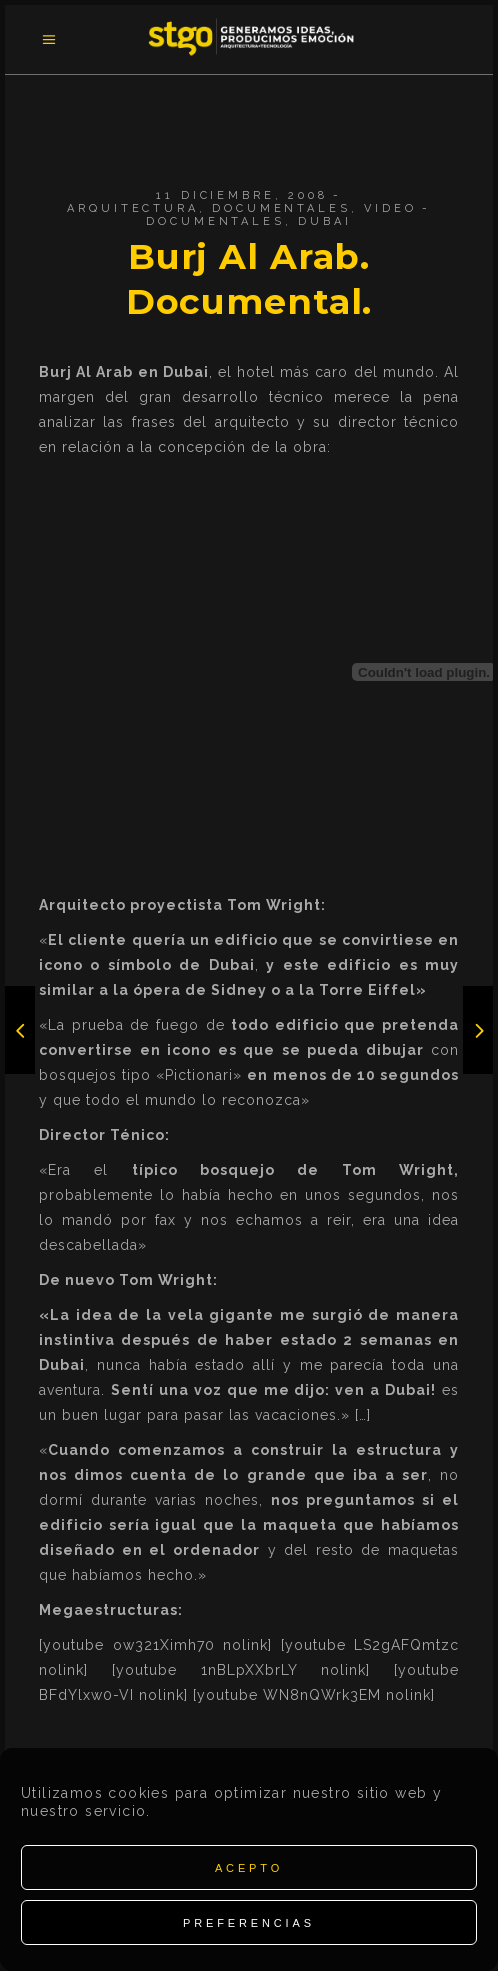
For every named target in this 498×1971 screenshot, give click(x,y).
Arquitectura (132, 208)
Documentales (281, 208)
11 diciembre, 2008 (241, 195)
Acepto (249, 1868)
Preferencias (249, 1923)
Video (390, 208)
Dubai (324, 221)
